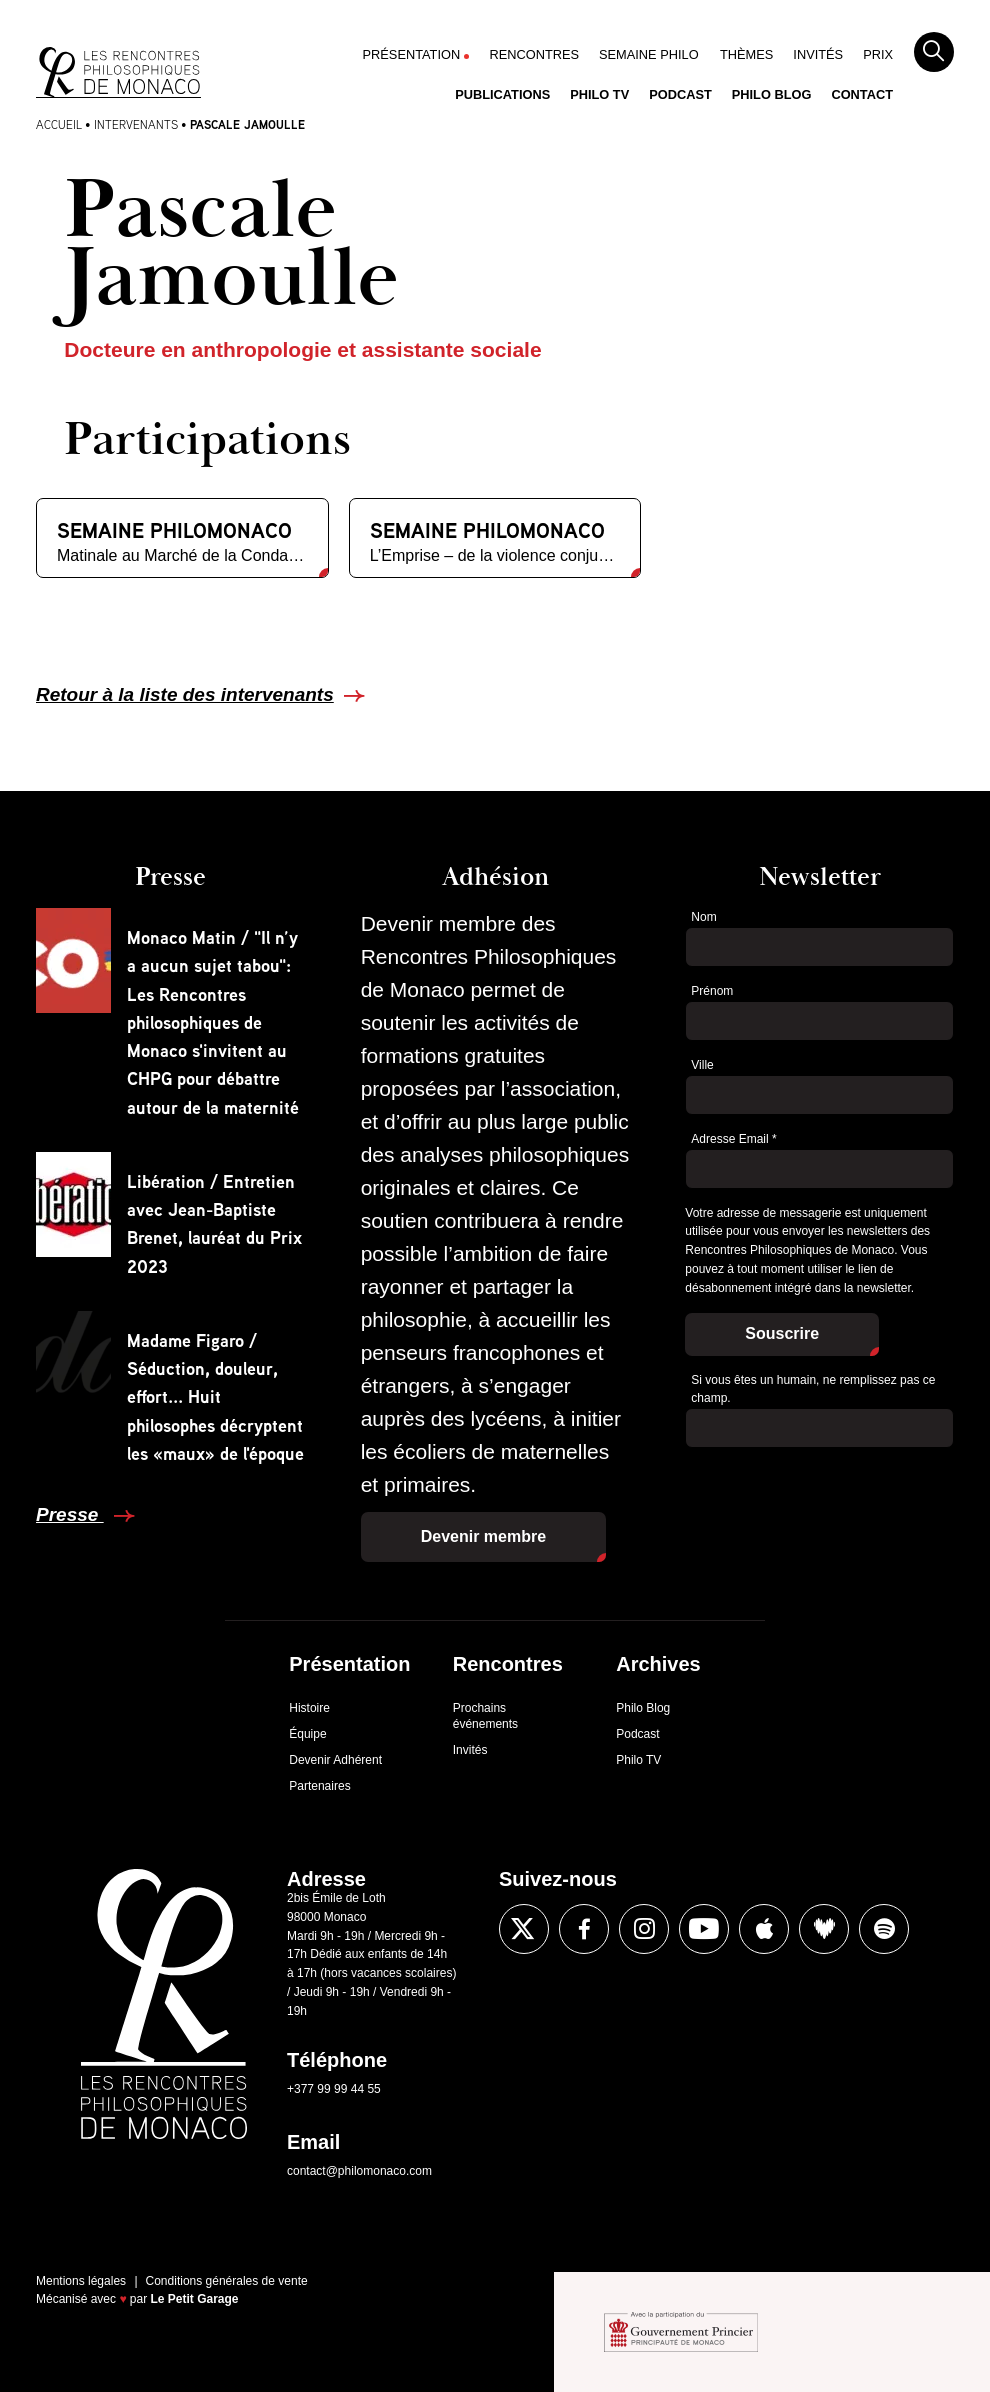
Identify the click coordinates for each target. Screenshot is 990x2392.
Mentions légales (81, 2281)
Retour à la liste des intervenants (185, 694)
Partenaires (319, 1786)
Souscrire (782, 1333)
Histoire (309, 1708)
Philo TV (599, 94)
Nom (703, 917)
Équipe (307, 1734)
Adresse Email (733, 1139)
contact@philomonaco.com (359, 2171)
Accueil (59, 124)
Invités (818, 54)
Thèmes (746, 54)
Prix (878, 54)
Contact (862, 94)
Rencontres (534, 54)
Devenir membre (483, 1536)
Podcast (680, 94)
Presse (70, 1514)
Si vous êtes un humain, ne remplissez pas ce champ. (813, 1389)
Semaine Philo (649, 54)
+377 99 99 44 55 (334, 2089)
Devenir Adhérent (335, 1760)
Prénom (712, 991)
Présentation (412, 54)
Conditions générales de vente (227, 2281)
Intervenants (136, 124)
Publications (502, 94)
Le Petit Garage (195, 2299)
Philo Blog (772, 94)
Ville (702, 1065)
